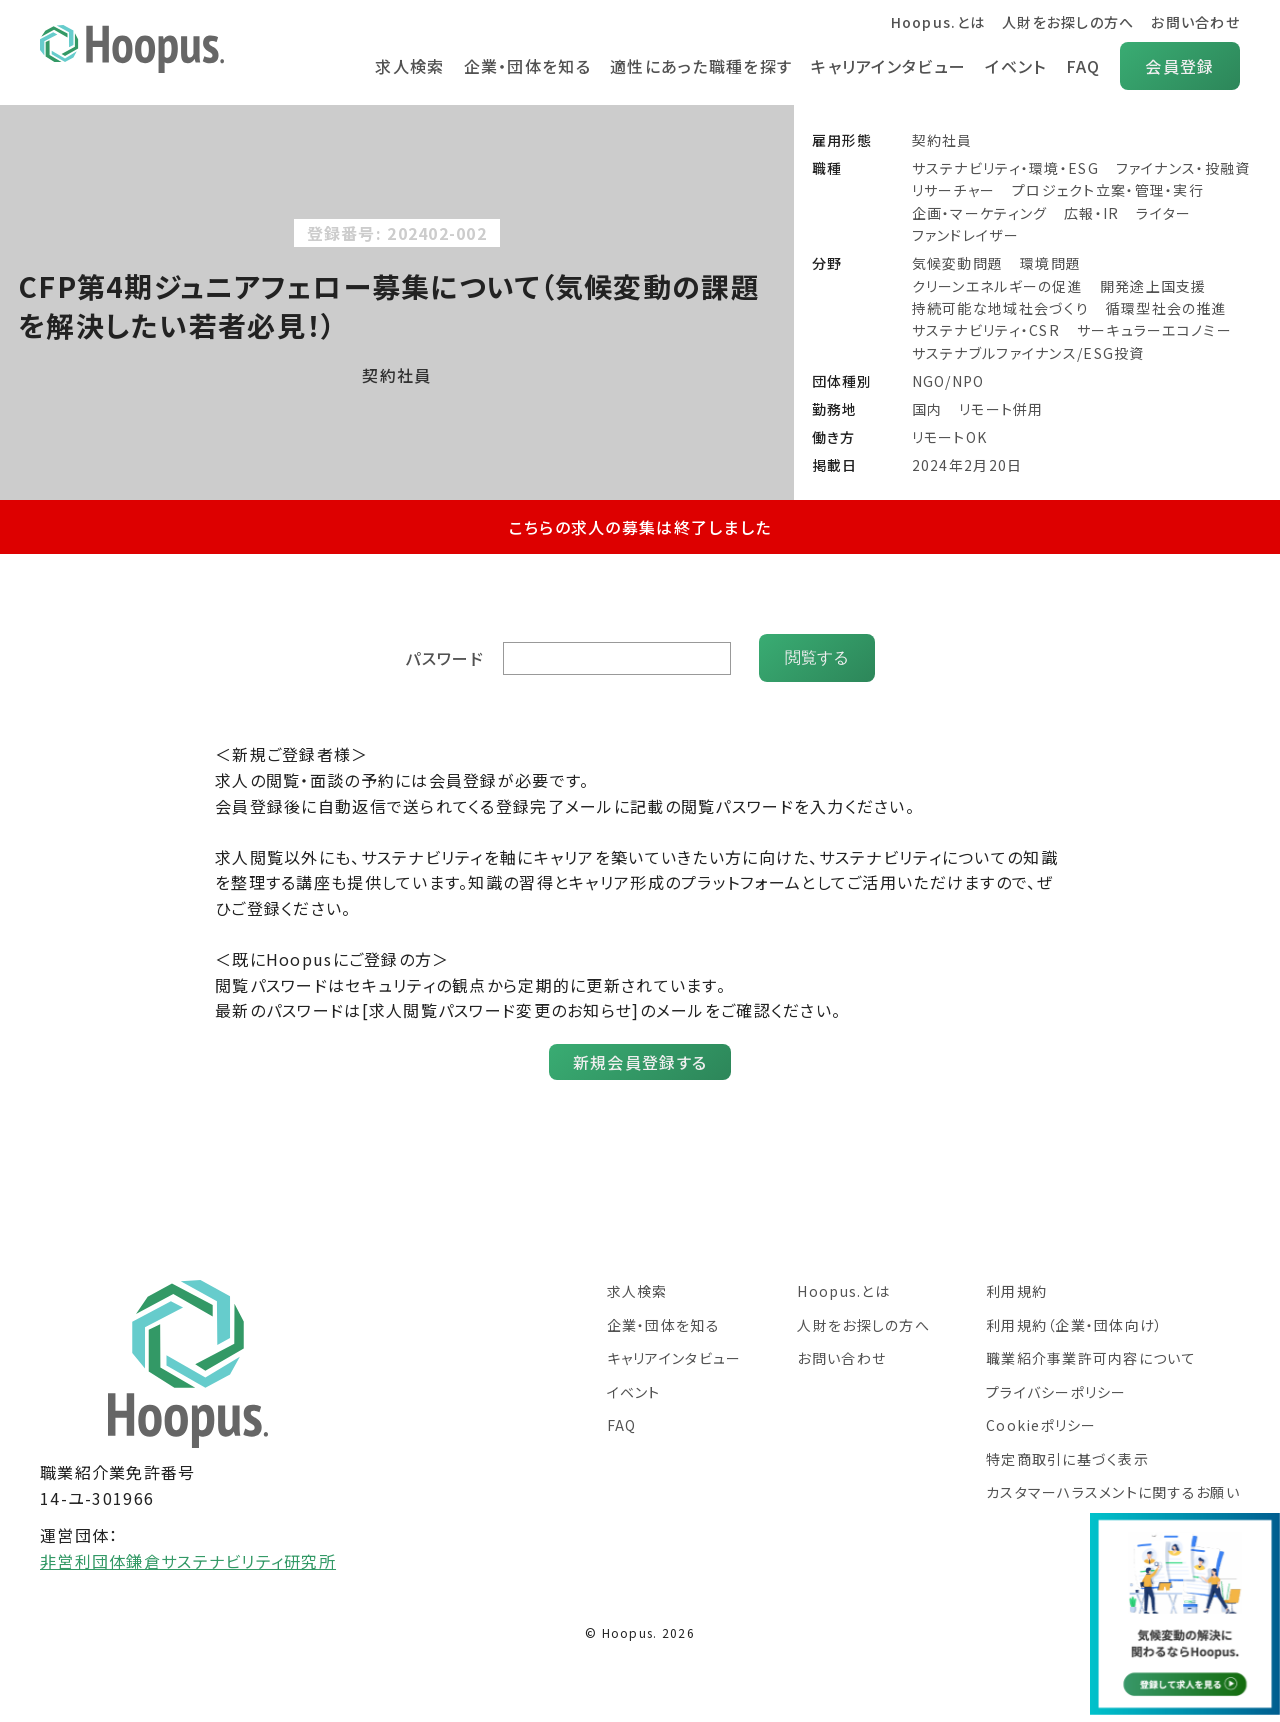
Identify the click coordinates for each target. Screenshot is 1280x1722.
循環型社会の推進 (1166, 308)
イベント (1015, 66)
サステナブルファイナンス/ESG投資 (1028, 353)
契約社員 (942, 140)
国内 (927, 409)
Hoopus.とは (938, 22)
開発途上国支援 (1153, 286)
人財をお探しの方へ (1068, 22)
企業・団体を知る (527, 66)
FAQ (1083, 66)
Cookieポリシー (1041, 1425)
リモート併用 (1001, 409)
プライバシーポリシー (1056, 1392)
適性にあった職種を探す (701, 66)
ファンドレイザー (965, 235)
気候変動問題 (958, 263)
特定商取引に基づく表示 (1067, 1459)
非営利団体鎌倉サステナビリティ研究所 (188, 1561)
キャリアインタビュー (888, 66)
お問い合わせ (1195, 22)
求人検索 (409, 66)
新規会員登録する (640, 1062)
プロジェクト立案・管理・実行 (1108, 190)
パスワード (444, 658)
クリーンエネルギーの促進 (997, 286)
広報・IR (1091, 213)
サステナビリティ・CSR (986, 330)
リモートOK (950, 437)
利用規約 (1016, 1291)
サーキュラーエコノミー (1154, 330)
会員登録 (1179, 66)
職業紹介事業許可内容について (1091, 1358)
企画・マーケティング (980, 213)
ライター (1163, 213)
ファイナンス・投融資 (1183, 168)
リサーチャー (954, 190)
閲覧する (817, 657)
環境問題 (1050, 263)
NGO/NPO (948, 381)
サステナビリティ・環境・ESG (1005, 168)
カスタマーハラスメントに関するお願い (1113, 1492)
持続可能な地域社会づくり (1000, 308)
